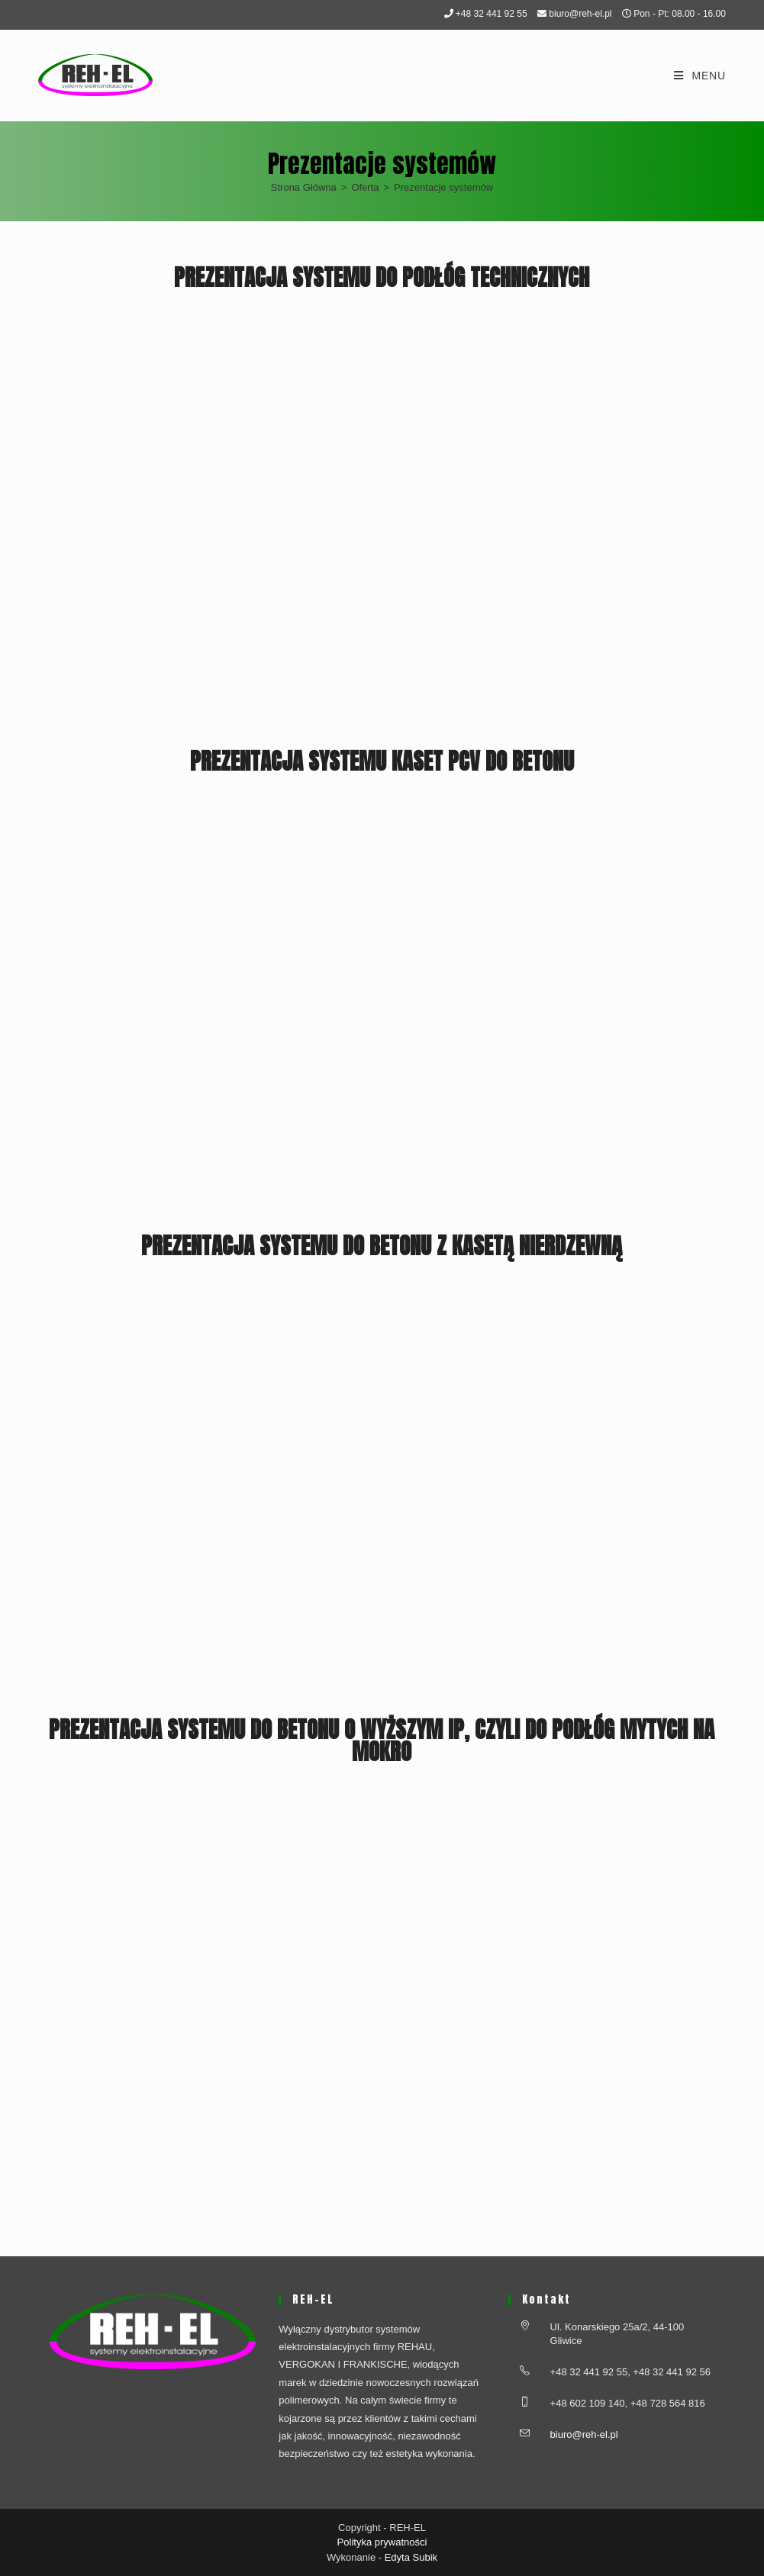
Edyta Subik (411, 2557)
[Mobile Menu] (700, 75)
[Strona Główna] (304, 187)
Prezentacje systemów (443, 187)
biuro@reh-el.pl (580, 13)
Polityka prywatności (382, 2542)
